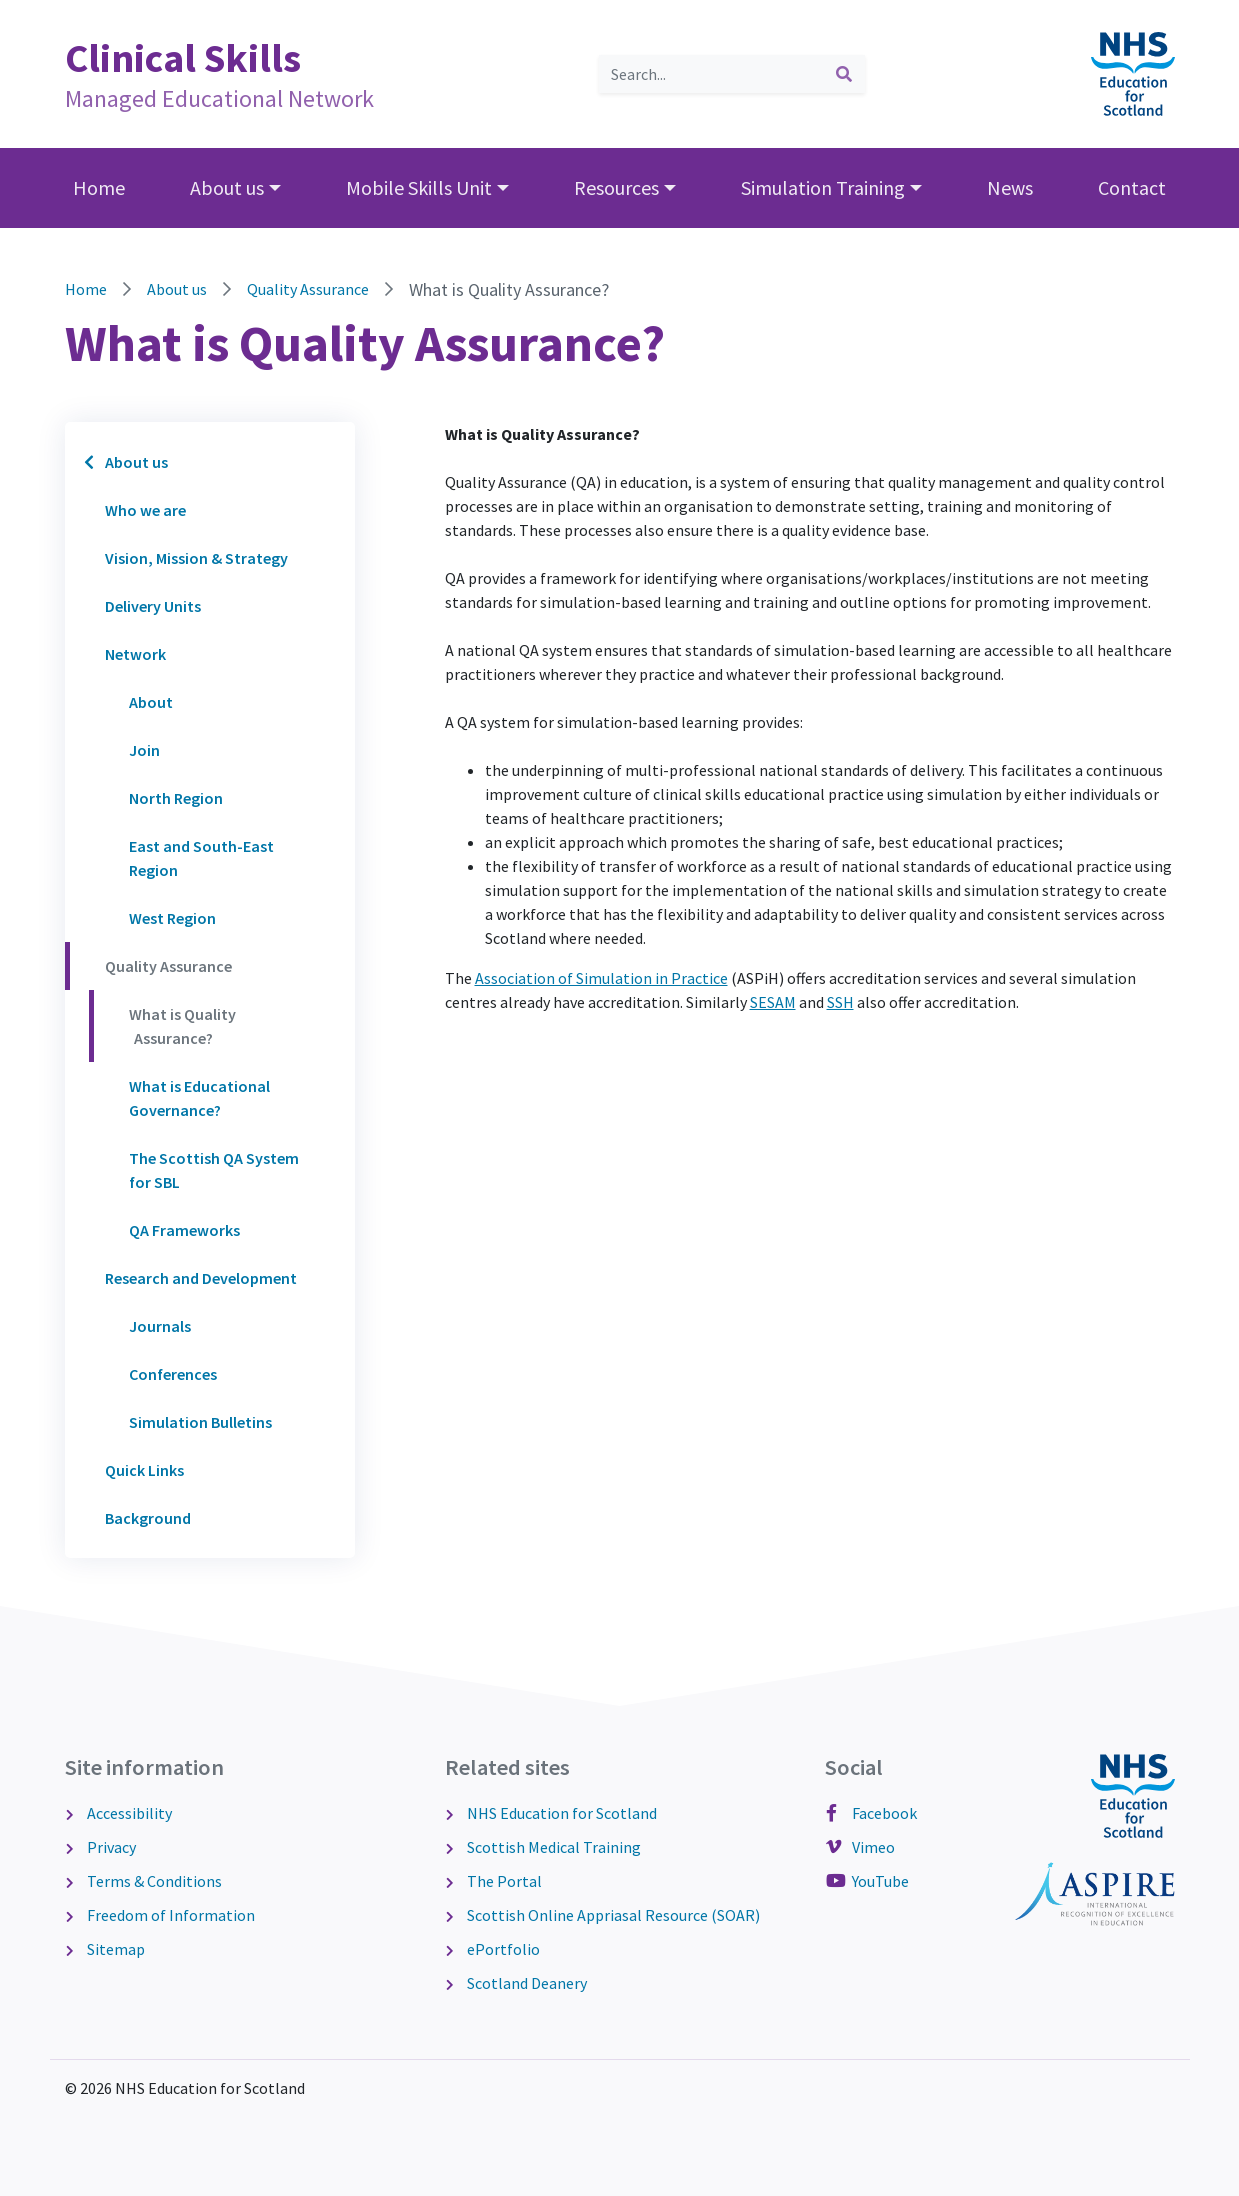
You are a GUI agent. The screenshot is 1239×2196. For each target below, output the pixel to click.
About (151, 702)
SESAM (773, 1002)
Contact (1132, 187)
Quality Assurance (308, 289)
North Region (176, 798)
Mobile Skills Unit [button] (419, 187)
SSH (840, 1002)
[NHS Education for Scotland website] (1133, 72)
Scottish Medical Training (552, 1847)
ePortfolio (502, 1949)
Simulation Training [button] (823, 187)
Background (148, 1518)
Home (99, 187)
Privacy (110, 1847)
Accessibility (128, 1813)
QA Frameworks (184, 1230)
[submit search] (844, 74)
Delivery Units (153, 606)
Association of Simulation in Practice (601, 978)
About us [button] (227, 187)
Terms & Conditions (153, 1881)
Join (144, 750)
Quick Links (144, 1470)
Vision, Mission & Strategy (196, 558)
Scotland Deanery (525, 1983)
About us (177, 289)
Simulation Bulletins (200, 1422)
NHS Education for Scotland (560, 1813)
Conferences (173, 1374)
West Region (172, 918)
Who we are (145, 510)
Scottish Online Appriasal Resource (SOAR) (612, 1915)
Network (135, 654)
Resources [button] (616, 187)
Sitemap (114, 1949)
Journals (160, 1326)
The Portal (503, 1881)
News (1010, 187)
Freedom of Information (169, 1915)
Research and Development (201, 1278)
